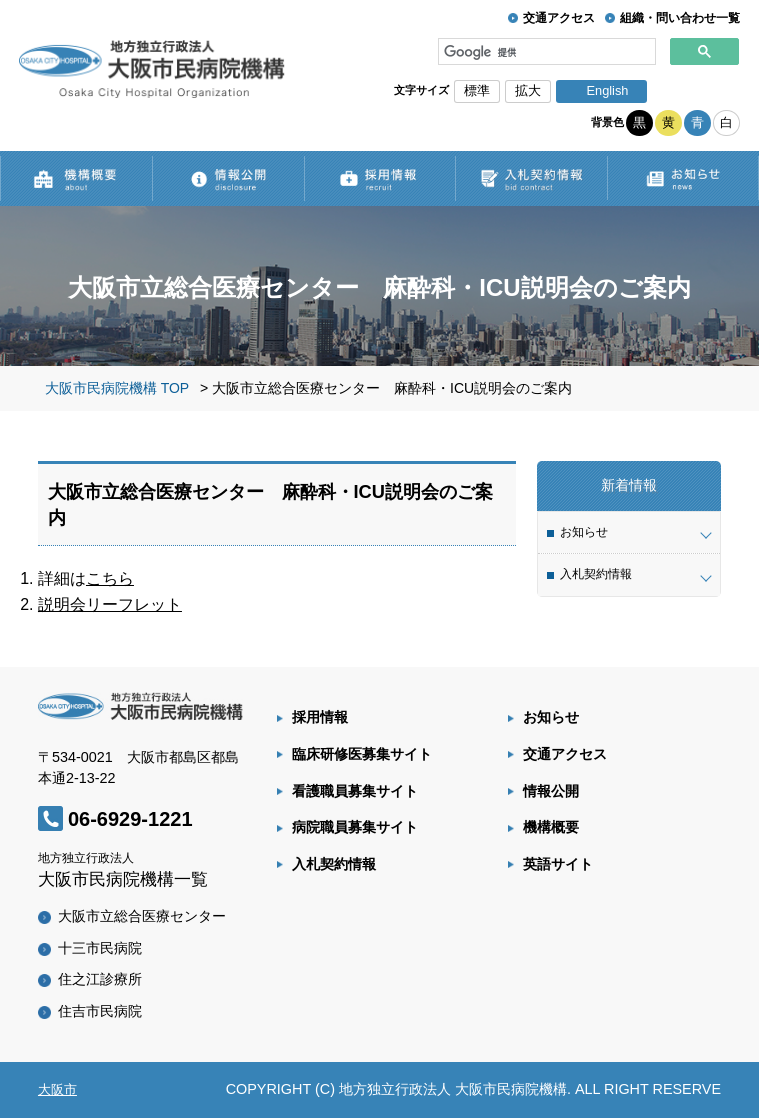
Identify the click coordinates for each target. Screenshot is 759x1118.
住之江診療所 (100, 979)
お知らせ (551, 717)
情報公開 (551, 791)
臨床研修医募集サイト (362, 754)
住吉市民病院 (100, 1011)
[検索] (547, 52)
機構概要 (551, 827)
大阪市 (57, 1089)
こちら (110, 578)
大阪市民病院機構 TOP (117, 388)
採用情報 (320, 717)
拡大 (528, 90)
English (607, 90)
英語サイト (558, 864)
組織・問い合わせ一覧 (680, 18)
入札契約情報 (334, 864)
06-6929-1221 (130, 819)
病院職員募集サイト (355, 827)
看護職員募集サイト (355, 791)
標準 (477, 90)
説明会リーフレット (110, 604)
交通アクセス (559, 18)
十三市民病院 (100, 948)
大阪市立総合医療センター (142, 916)
